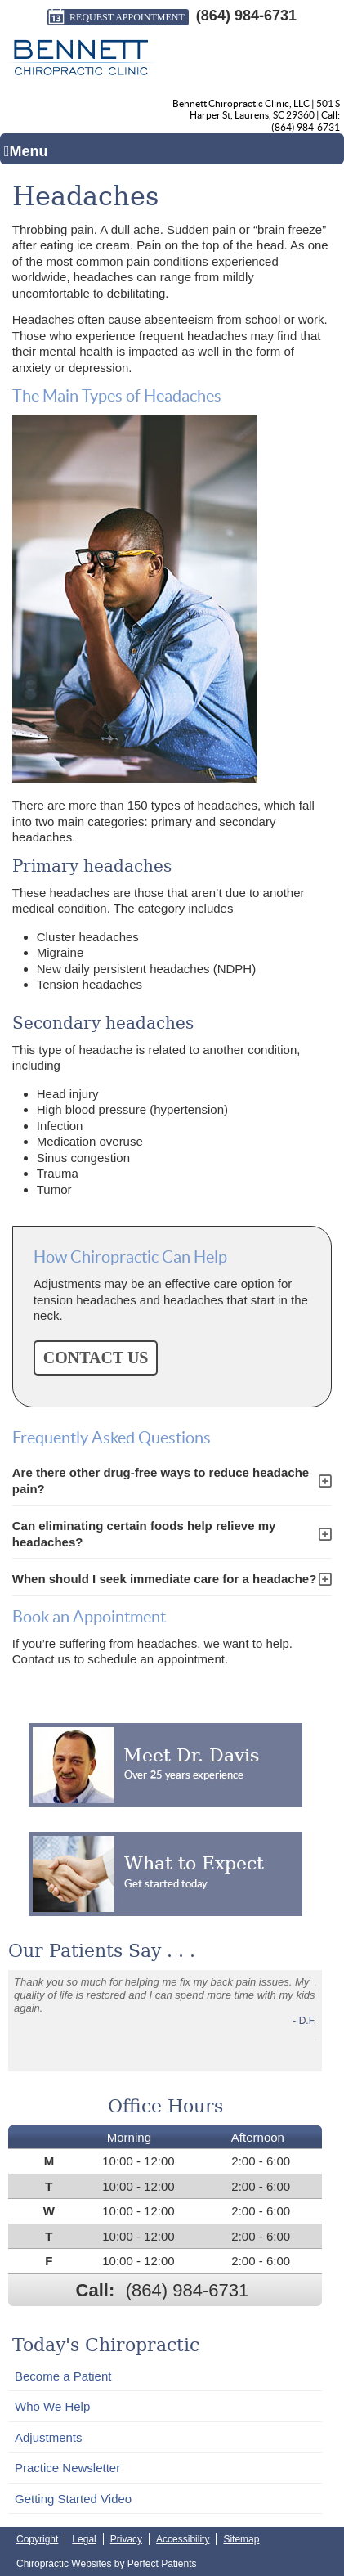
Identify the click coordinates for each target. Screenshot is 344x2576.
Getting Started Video (73, 2499)
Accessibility (182, 2539)
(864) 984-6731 (246, 15)
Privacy (126, 2539)
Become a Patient (63, 2376)
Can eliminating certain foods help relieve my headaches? (144, 1534)
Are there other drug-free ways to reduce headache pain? (160, 1480)
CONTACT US (96, 1358)
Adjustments (49, 2437)
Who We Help (52, 2406)
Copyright (37, 2539)
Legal (84, 2539)
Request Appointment (116, 17)
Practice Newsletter (67, 2468)
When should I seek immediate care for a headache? (164, 1579)
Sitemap (241, 2539)
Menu (26, 151)
